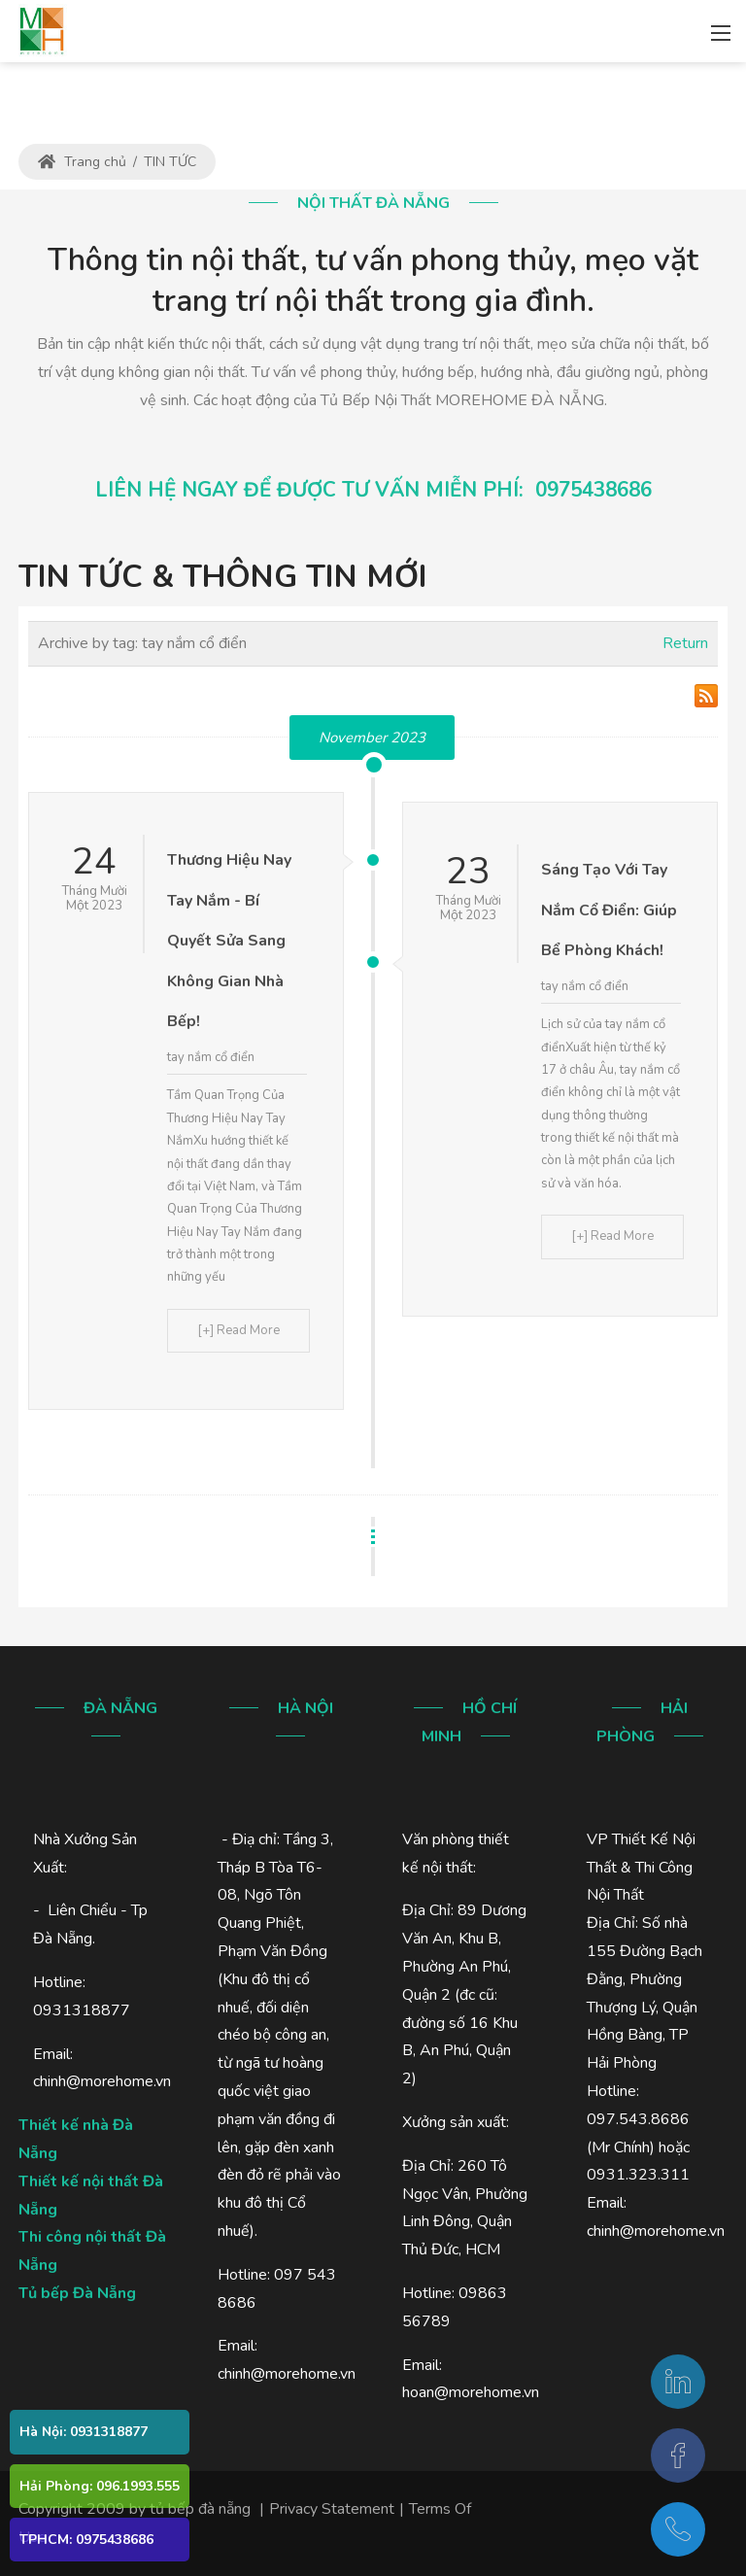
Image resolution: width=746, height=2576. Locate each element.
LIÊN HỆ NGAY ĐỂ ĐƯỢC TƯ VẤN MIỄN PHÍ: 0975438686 (373, 489)
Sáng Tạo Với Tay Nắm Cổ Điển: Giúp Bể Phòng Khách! (609, 910)
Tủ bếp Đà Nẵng (77, 2293)
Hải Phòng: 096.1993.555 (99, 2486)
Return (685, 643)
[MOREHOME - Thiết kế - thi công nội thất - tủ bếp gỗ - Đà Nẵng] (42, 29)
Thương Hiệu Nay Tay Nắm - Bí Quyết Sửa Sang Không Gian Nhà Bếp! (229, 940)
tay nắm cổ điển (210, 1057)
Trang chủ (82, 162)
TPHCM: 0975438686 (86, 2539)
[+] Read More (238, 1330)
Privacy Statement (331, 2509)
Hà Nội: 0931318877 (83, 2431)
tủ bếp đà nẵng (200, 2509)
